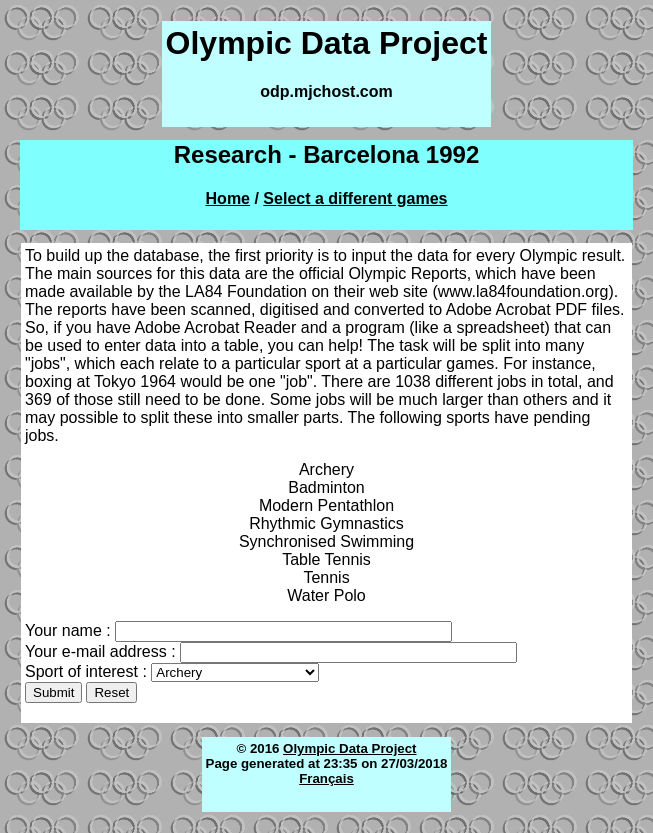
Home (228, 198)
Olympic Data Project (349, 748)
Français (326, 778)
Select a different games (355, 198)
